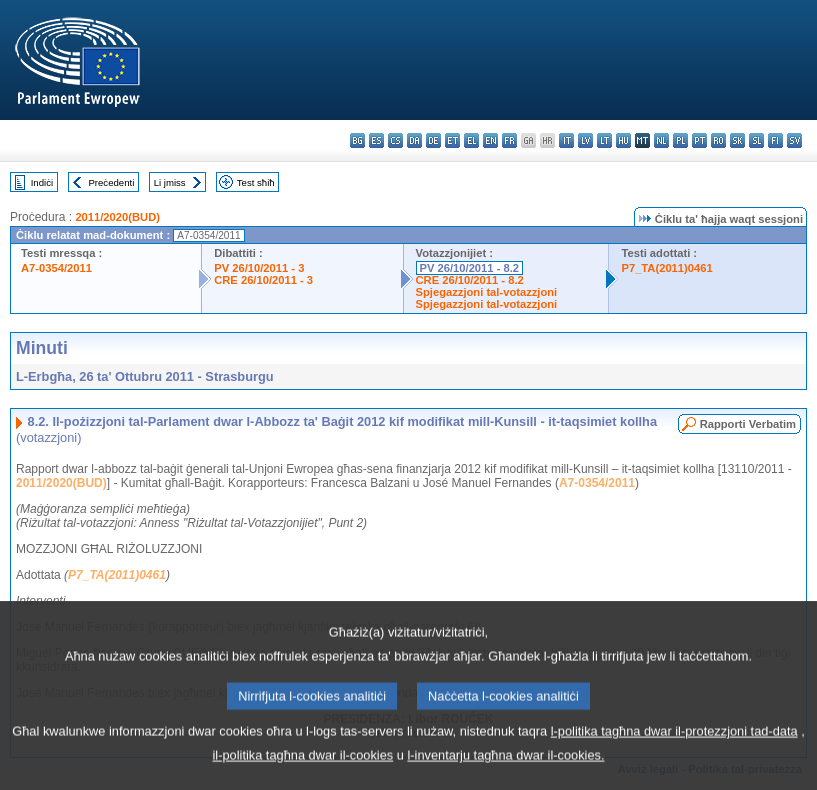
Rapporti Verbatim (748, 424)
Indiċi (42, 182)
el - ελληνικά (471, 140)
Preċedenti (111, 182)
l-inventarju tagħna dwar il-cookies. (505, 766)
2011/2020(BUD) (117, 217)
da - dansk (414, 140)
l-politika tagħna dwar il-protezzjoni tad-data (674, 742)
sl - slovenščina (756, 140)
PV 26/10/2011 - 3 (259, 268)
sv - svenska (794, 140)
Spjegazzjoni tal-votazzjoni (487, 292)
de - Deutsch (433, 140)
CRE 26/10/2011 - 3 (263, 280)
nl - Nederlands (661, 140)
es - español (376, 140)
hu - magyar (623, 140)
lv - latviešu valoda (585, 140)
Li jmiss (170, 182)
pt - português (699, 140)
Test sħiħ (256, 182)
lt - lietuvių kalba (604, 140)
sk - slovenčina (737, 140)
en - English (490, 140)
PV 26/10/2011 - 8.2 (470, 268)
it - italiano (566, 140)
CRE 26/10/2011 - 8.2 (470, 280)
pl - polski (680, 140)
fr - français (509, 140)
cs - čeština (395, 140)
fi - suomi (775, 140)
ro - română (718, 140)
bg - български (357, 140)
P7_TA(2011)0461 (666, 268)
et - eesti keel (452, 140)
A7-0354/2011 (56, 268)
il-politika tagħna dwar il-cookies (303, 766)
